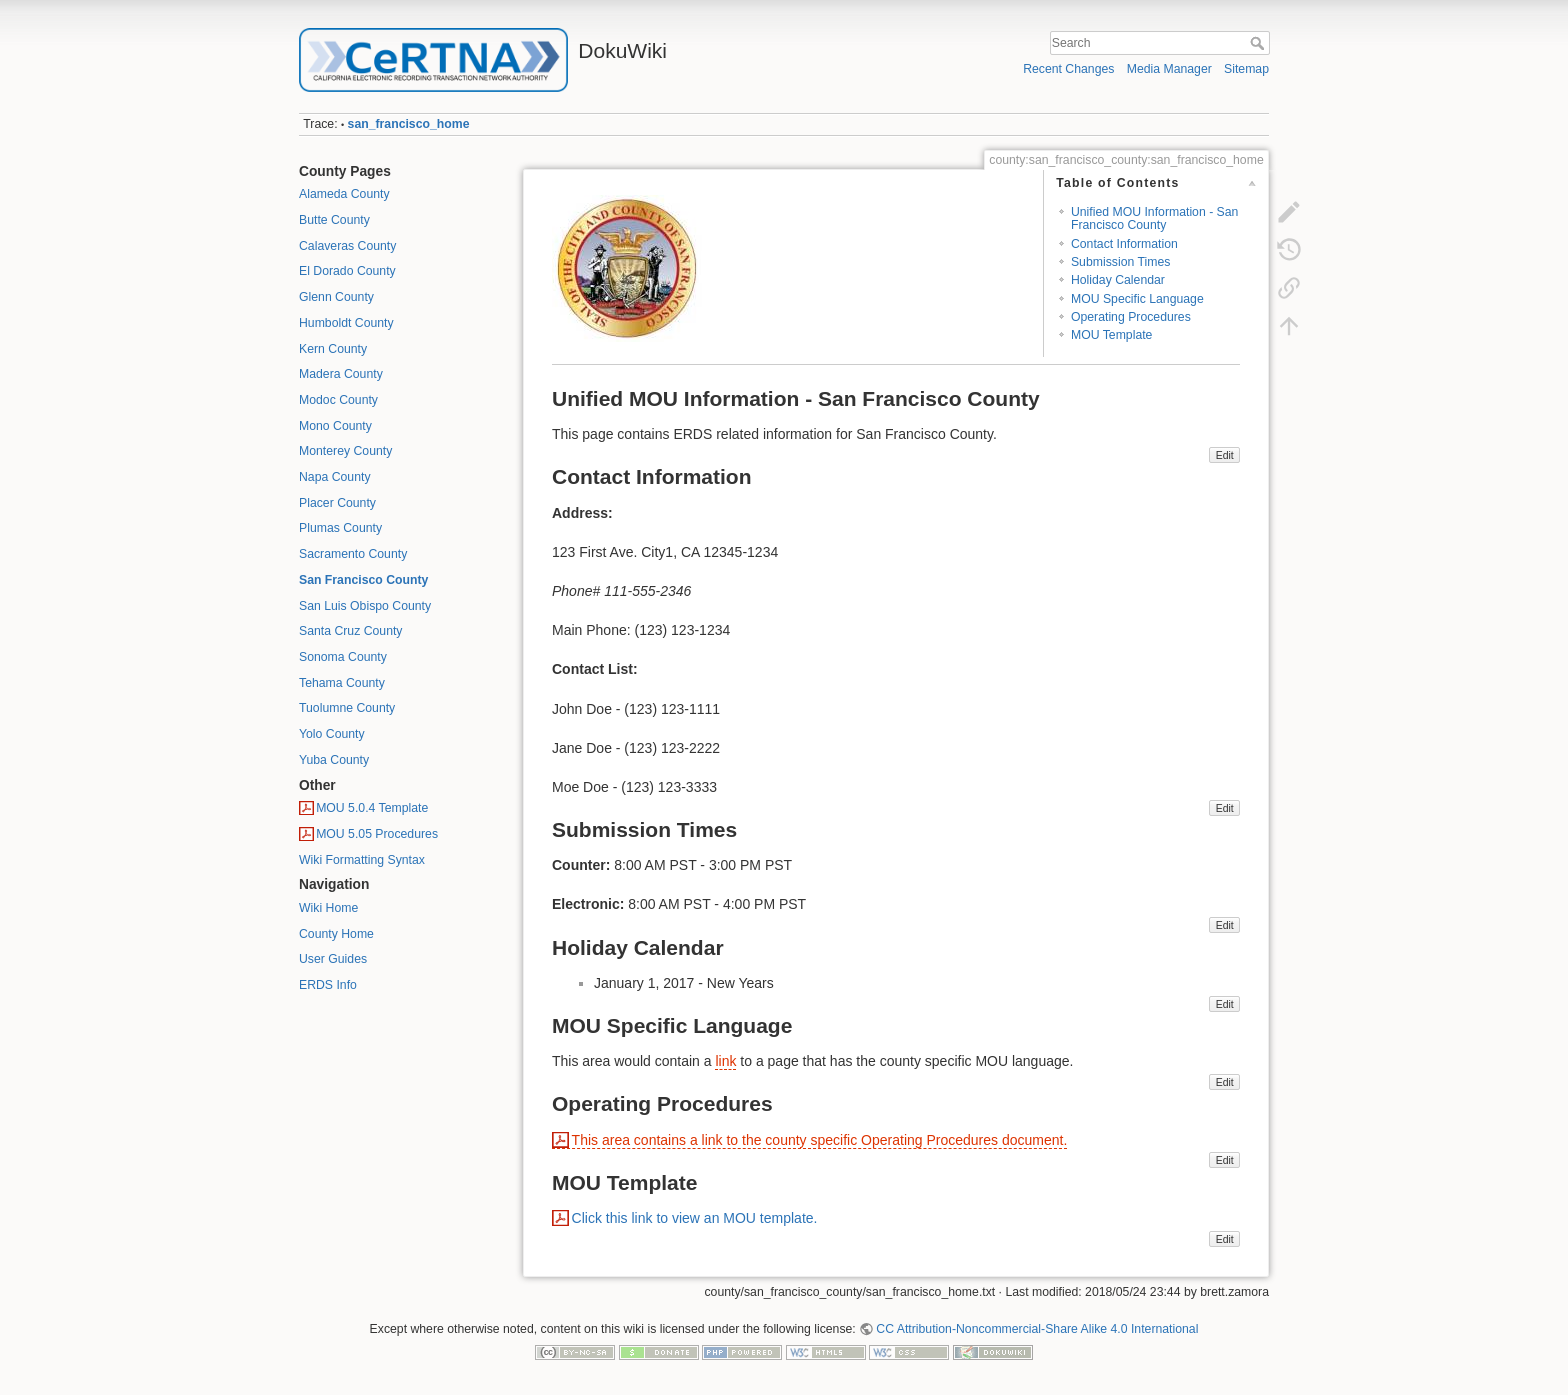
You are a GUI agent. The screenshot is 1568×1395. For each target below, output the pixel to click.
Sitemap (1246, 69)
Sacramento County (353, 554)
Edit (1225, 455)
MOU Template (1111, 335)
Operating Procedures (1131, 317)
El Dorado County (347, 271)
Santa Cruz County (351, 631)
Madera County (341, 374)
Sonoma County (343, 657)
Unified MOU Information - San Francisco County (1154, 218)
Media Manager (1169, 69)
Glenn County (336, 297)
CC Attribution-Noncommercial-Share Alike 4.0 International (1037, 1329)
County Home (336, 934)
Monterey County (345, 451)
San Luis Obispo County (365, 606)
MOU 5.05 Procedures (377, 834)
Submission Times (1120, 262)
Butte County (334, 220)
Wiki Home (328, 908)
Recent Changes (1068, 69)
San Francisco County (363, 580)
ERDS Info (328, 985)
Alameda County (344, 194)
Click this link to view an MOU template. (695, 1218)
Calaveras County (347, 246)
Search (1259, 43)
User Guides (333, 959)
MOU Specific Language (1137, 299)
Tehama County (342, 683)
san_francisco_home (409, 124)
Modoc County (338, 400)
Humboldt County (346, 323)
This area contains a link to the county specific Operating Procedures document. (820, 1140)
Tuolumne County (347, 708)
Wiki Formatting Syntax (362, 860)
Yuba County (334, 760)
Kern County (333, 349)
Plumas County (340, 528)
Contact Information (1124, 244)
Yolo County (332, 734)
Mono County (335, 426)
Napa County (335, 477)
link (725, 1061)
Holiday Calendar (1118, 280)
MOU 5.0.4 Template (372, 808)
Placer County (337, 503)
